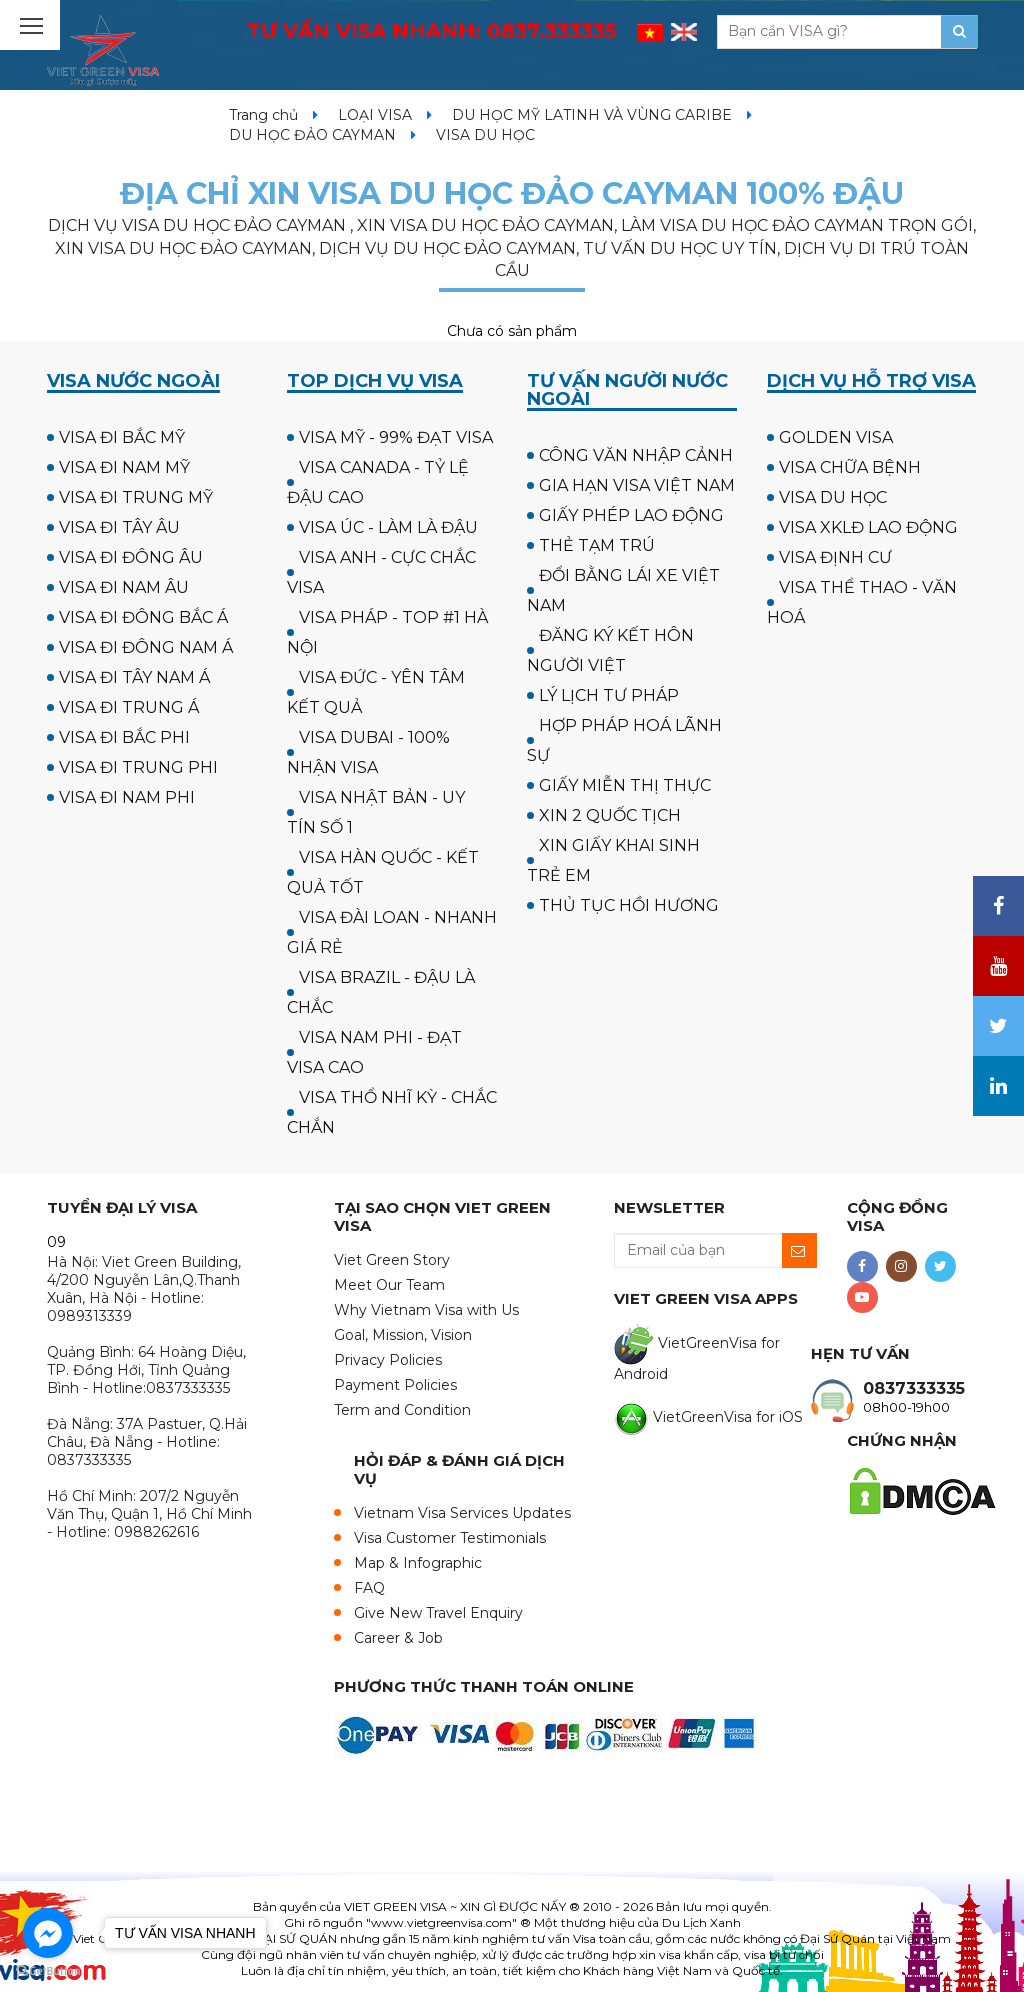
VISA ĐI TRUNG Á (129, 707)
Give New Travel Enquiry (438, 1613)
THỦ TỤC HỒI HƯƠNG (629, 905)
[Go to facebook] (48, 1933)
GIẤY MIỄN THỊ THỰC (625, 785)
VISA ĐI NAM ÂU (124, 587)
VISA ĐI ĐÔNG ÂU (131, 557)
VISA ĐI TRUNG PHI (138, 767)
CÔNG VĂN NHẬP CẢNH (636, 455)
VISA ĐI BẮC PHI (124, 737)
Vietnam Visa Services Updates (462, 1513)
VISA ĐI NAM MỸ (124, 467)
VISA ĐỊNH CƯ (835, 557)
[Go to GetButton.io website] (48, 1971)
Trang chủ (263, 115)
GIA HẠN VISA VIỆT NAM (637, 485)
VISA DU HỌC (833, 497)
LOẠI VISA (375, 115)
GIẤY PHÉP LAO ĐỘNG (631, 515)
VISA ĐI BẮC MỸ (122, 437)
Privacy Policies (388, 1360)
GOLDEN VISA (836, 437)
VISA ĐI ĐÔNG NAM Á (146, 647)
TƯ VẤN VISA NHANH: (432, 31)
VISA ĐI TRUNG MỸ (136, 497)
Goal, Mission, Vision (403, 1335)
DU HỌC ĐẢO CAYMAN (312, 135)
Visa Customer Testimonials (450, 1538)
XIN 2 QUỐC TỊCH (610, 815)
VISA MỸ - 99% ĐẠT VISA (396, 437)
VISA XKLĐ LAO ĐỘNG (868, 527)
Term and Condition (402, 1410)
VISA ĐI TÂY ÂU (119, 527)
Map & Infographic (418, 1563)
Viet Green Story (392, 1260)
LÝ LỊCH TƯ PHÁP (609, 695)
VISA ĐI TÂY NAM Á (134, 677)
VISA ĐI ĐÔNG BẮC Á (143, 617)
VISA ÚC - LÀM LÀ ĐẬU (388, 527)
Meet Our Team (389, 1285)
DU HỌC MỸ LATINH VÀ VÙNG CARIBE (592, 115)
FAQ (369, 1588)
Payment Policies (395, 1385)
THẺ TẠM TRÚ (597, 545)
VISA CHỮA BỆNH (850, 467)
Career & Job (398, 1638)
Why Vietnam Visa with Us (426, 1310)
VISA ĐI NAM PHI (127, 797)
